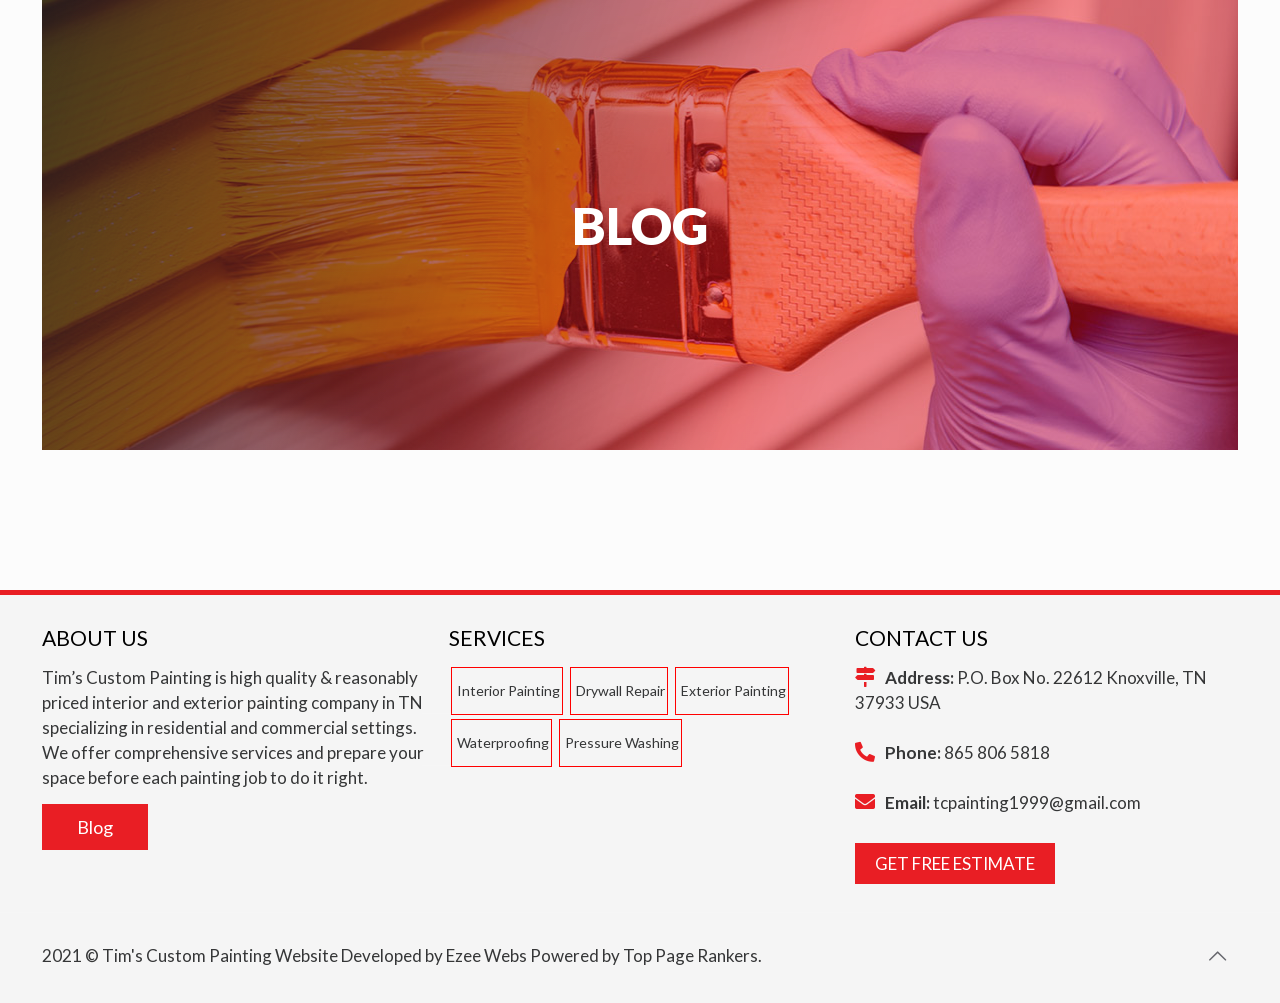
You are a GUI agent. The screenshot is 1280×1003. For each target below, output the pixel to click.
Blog (95, 827)
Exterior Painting (733, 690)
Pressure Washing (622, 742)
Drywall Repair (620, 690)
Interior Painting (508, 690)
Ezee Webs (486, 955)
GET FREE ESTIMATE (955, 863)
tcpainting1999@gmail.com (1037, 802)
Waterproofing (503, 742)
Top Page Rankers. (692, 955)
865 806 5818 (997, 752)
